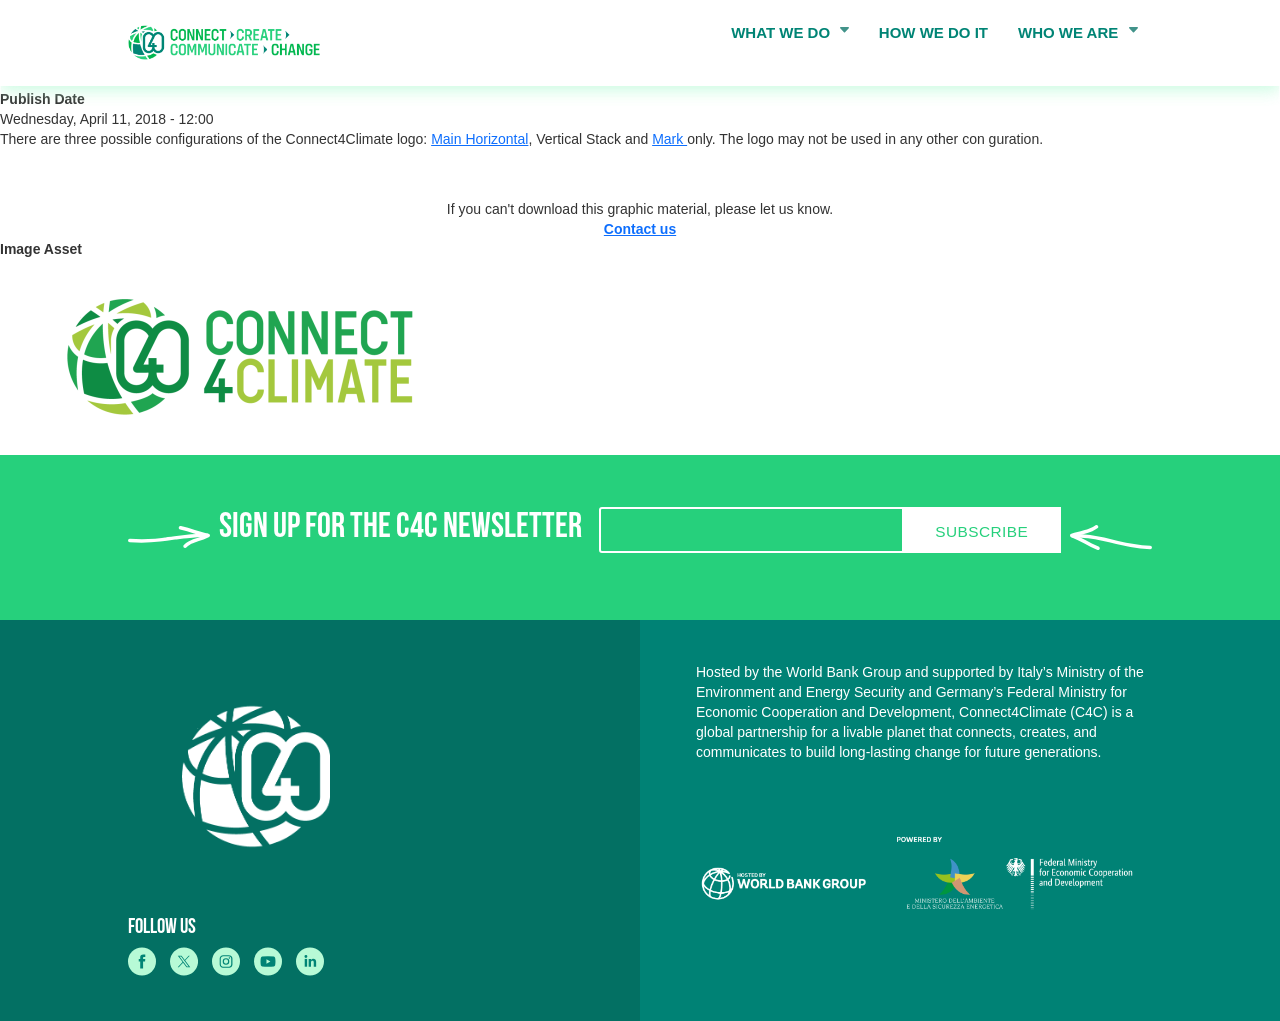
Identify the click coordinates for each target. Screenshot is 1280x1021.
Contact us (640, 229)
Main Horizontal (479, 139)
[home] (231, 42)
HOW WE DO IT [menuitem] (933, 32)
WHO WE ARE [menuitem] (1072, 37)
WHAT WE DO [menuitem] (784, 37)
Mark (669, 139)
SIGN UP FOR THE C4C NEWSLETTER (400, 530)
